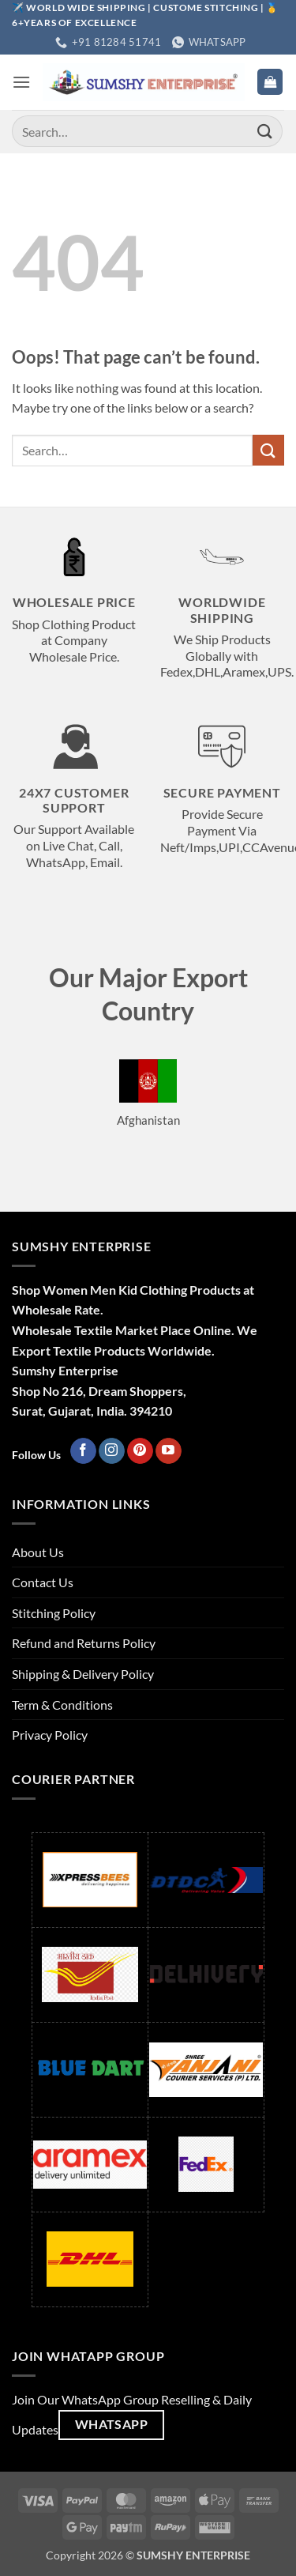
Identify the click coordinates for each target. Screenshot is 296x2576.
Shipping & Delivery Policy (83, 1673)
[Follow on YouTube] (168, 1451)
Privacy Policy (50, 1734)
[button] (21, 81)
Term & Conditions (62, 1704)
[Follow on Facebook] (83, 1451)
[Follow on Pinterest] (140, 1451)
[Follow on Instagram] (112, 1451)
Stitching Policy (54, 1612)
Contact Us (42, 1582)
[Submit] (265, 131)
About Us (38, 1552)
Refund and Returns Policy (83, 1642)
